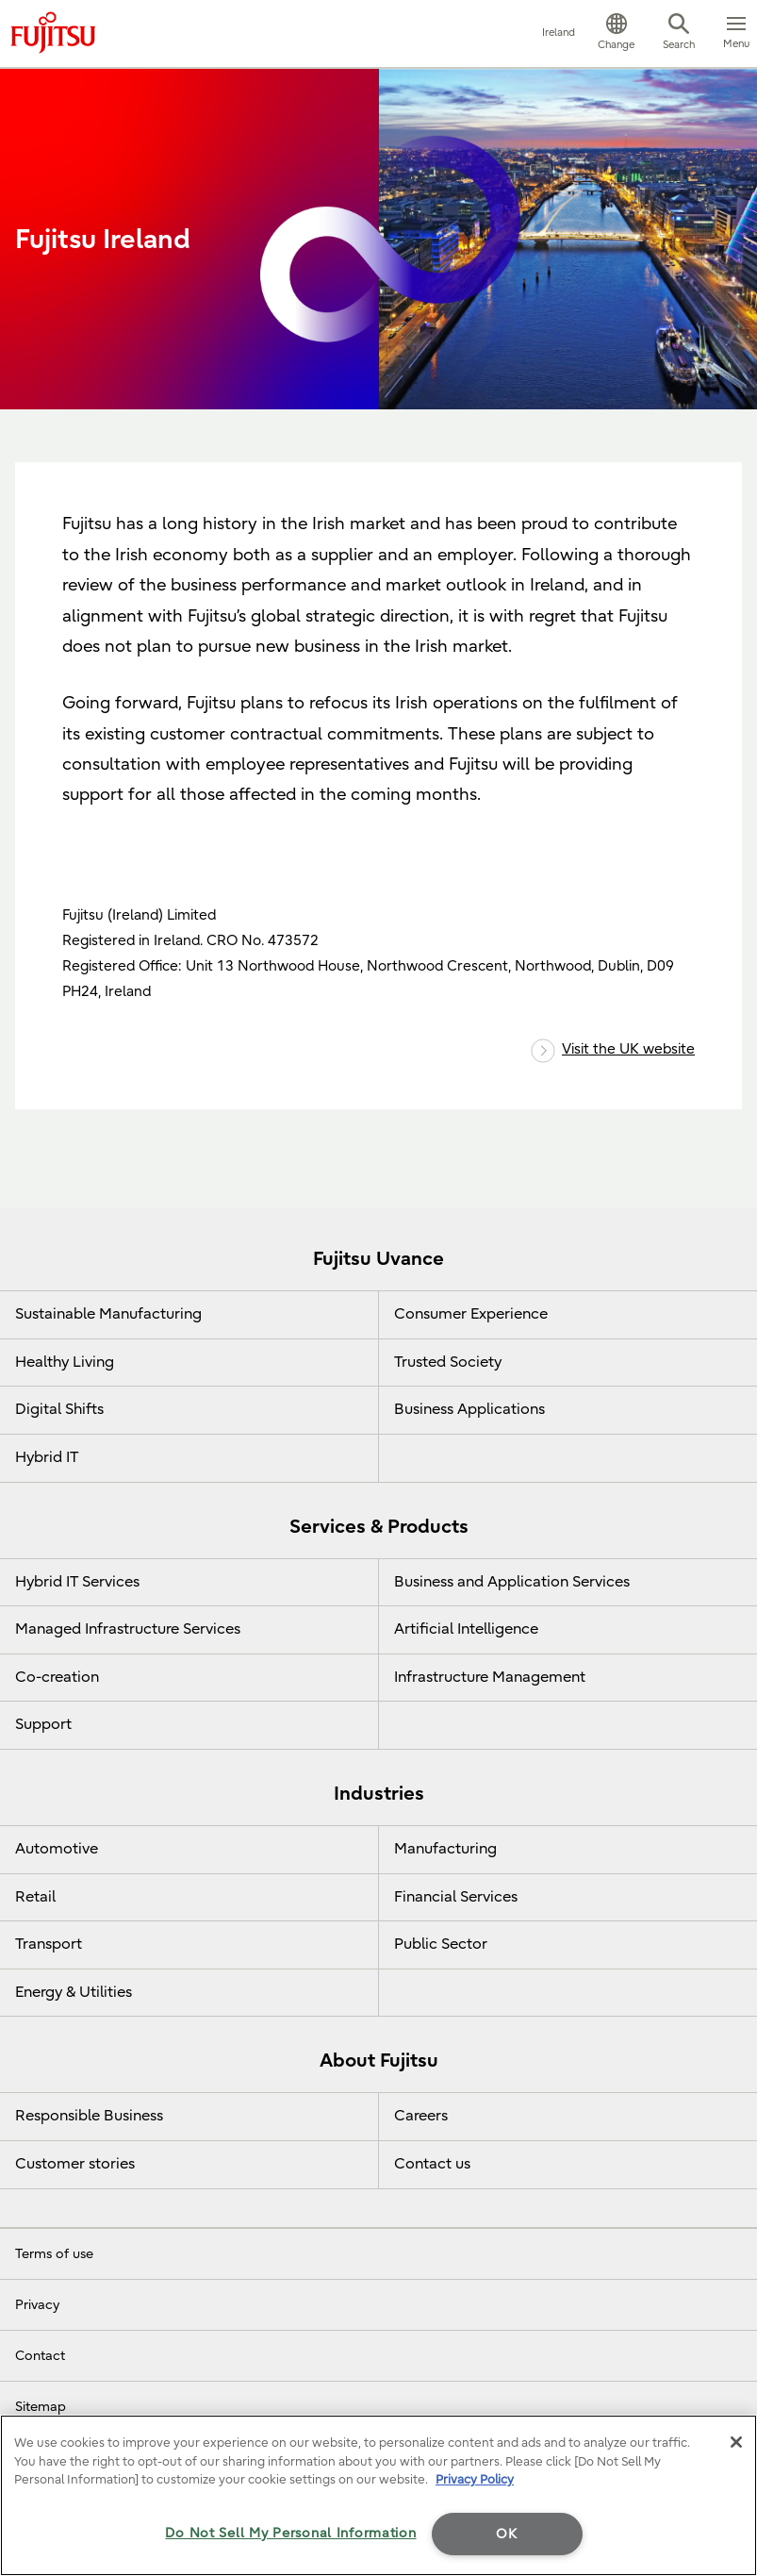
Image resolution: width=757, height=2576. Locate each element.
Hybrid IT (46, 1457)
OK (506, 2534)
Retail (35, 1896)
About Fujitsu (379, 2060)
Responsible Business (89, 2115)
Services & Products (379, 1526)
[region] (378, 2495)
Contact (40, 2356)
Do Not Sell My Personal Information (290, 2533)
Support (43, 1724)
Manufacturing (445, 1848)
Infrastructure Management (489, 1677)
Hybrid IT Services (77, 1581)
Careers (421, 2115)
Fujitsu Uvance (378, 1259)
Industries (379, 1793)
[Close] (736, 2442)
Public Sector (440, 1944)
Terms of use (54, 2254)
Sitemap (40, 2407)
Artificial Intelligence (466, 1628)
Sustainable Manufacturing (108, 1313)
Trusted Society (448, 1362)
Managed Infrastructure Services (127, 1628)
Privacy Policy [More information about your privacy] (475, 2479)
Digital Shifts (59, 1409)
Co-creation (57, 1677)
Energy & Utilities (73, 1992)
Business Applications (469, 1409)
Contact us (432, 2163)
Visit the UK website (613, 1048)
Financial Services (456, 1896)
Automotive (56, 1848)
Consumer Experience (471, 1313)
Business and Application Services (512, 1581)
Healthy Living (64, 1362)
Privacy (37, 2305)
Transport (48, 1944)
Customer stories (75, 2163)
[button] (616, 34)
